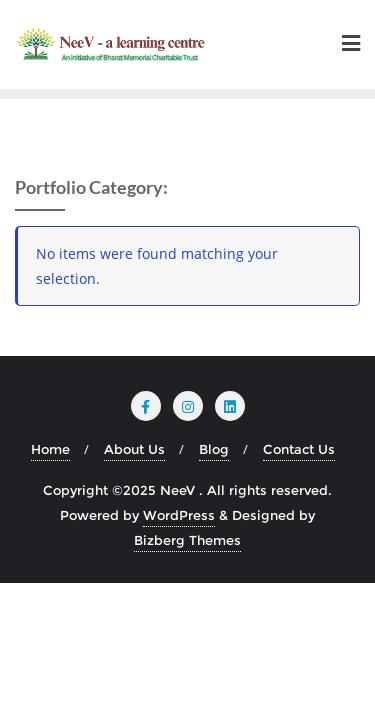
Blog (214, 449)
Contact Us (299, 449)
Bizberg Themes (187, 540)
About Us (134, 449)
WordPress (179, 515)
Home (50, 449)
